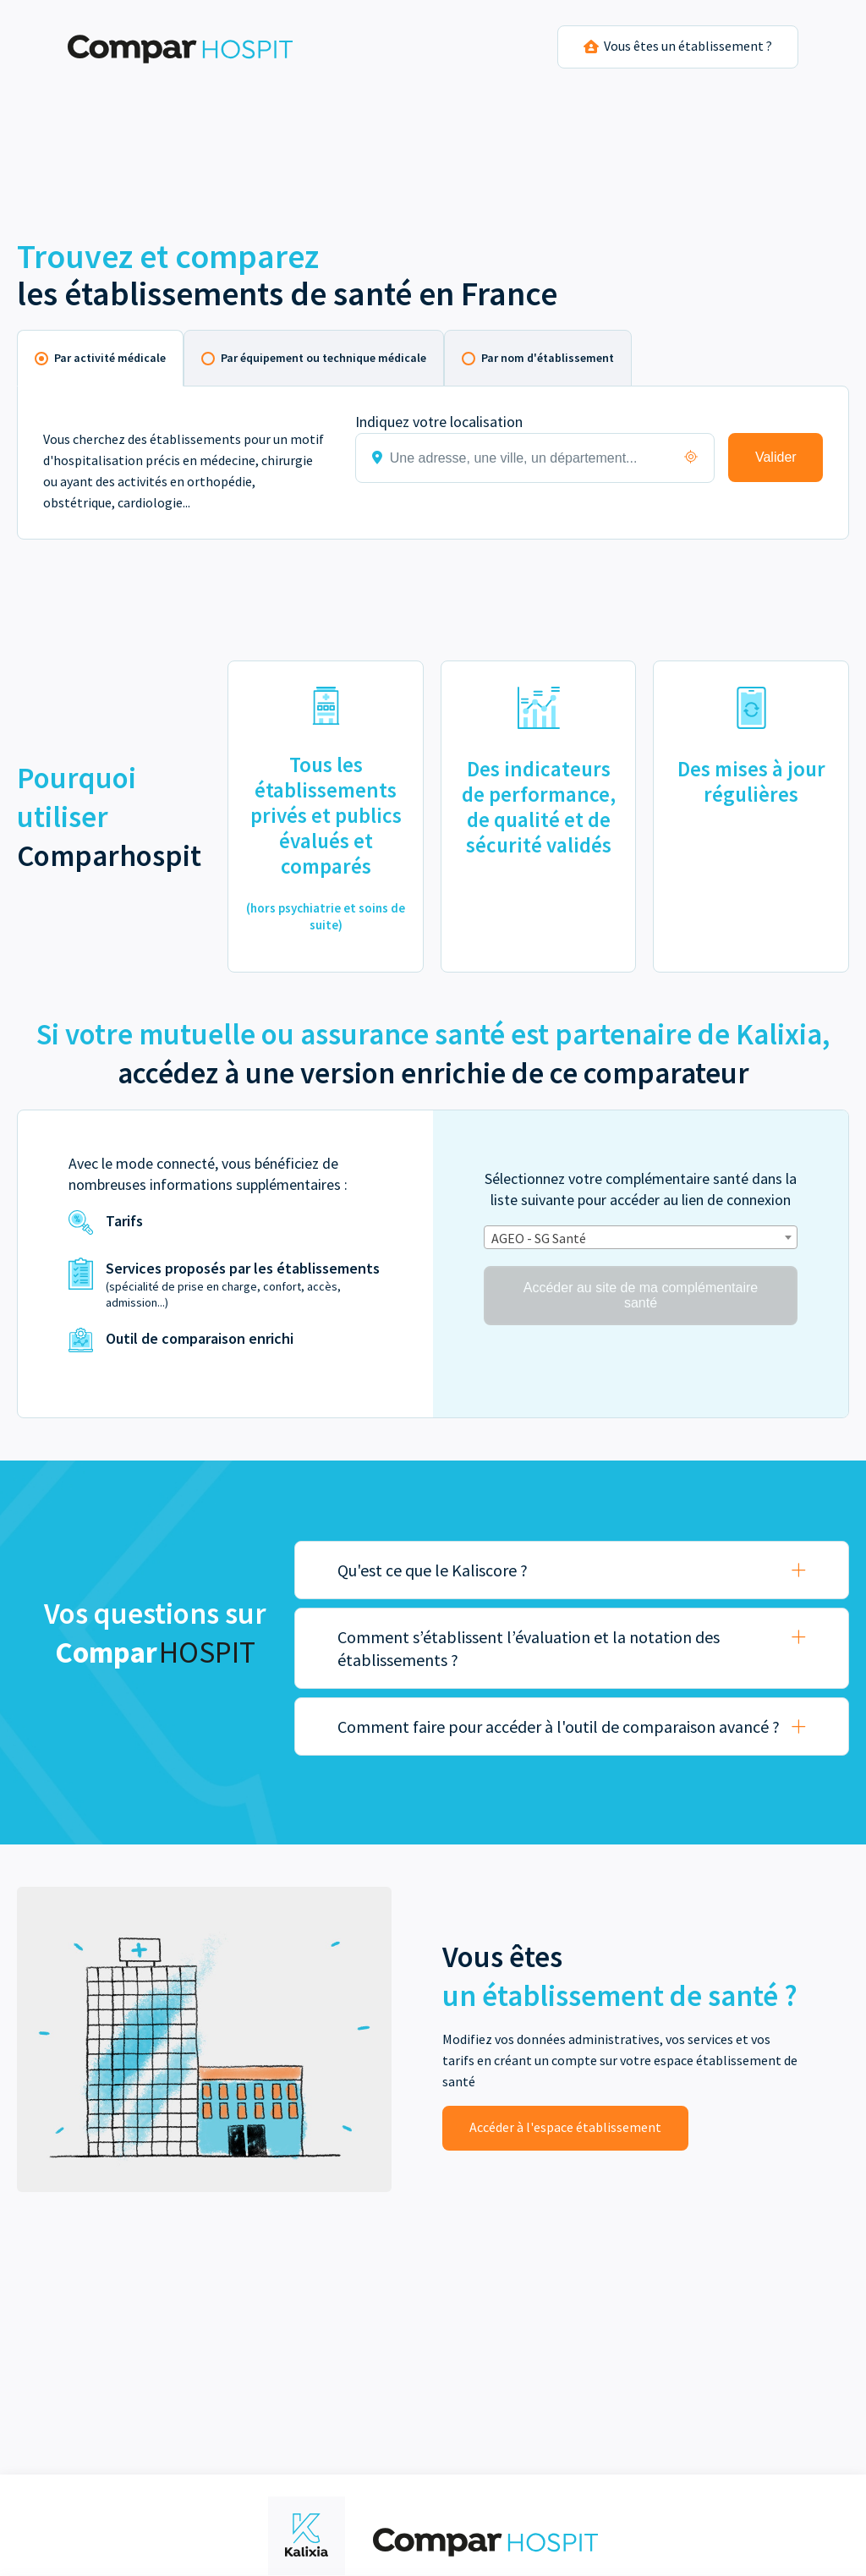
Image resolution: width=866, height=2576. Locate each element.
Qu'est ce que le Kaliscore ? (432, 1570)
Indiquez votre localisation (439, 421)
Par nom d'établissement (547, 357)
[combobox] (640, 1237)
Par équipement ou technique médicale (323, 357)
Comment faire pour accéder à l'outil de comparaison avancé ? (558, 1726)
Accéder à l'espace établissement (565, 2126)
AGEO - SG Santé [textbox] (538, 1238)
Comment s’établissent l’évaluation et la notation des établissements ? (528, 1648)
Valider (776, 457)
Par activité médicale (110, 357)
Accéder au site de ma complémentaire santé (640, 1295)
